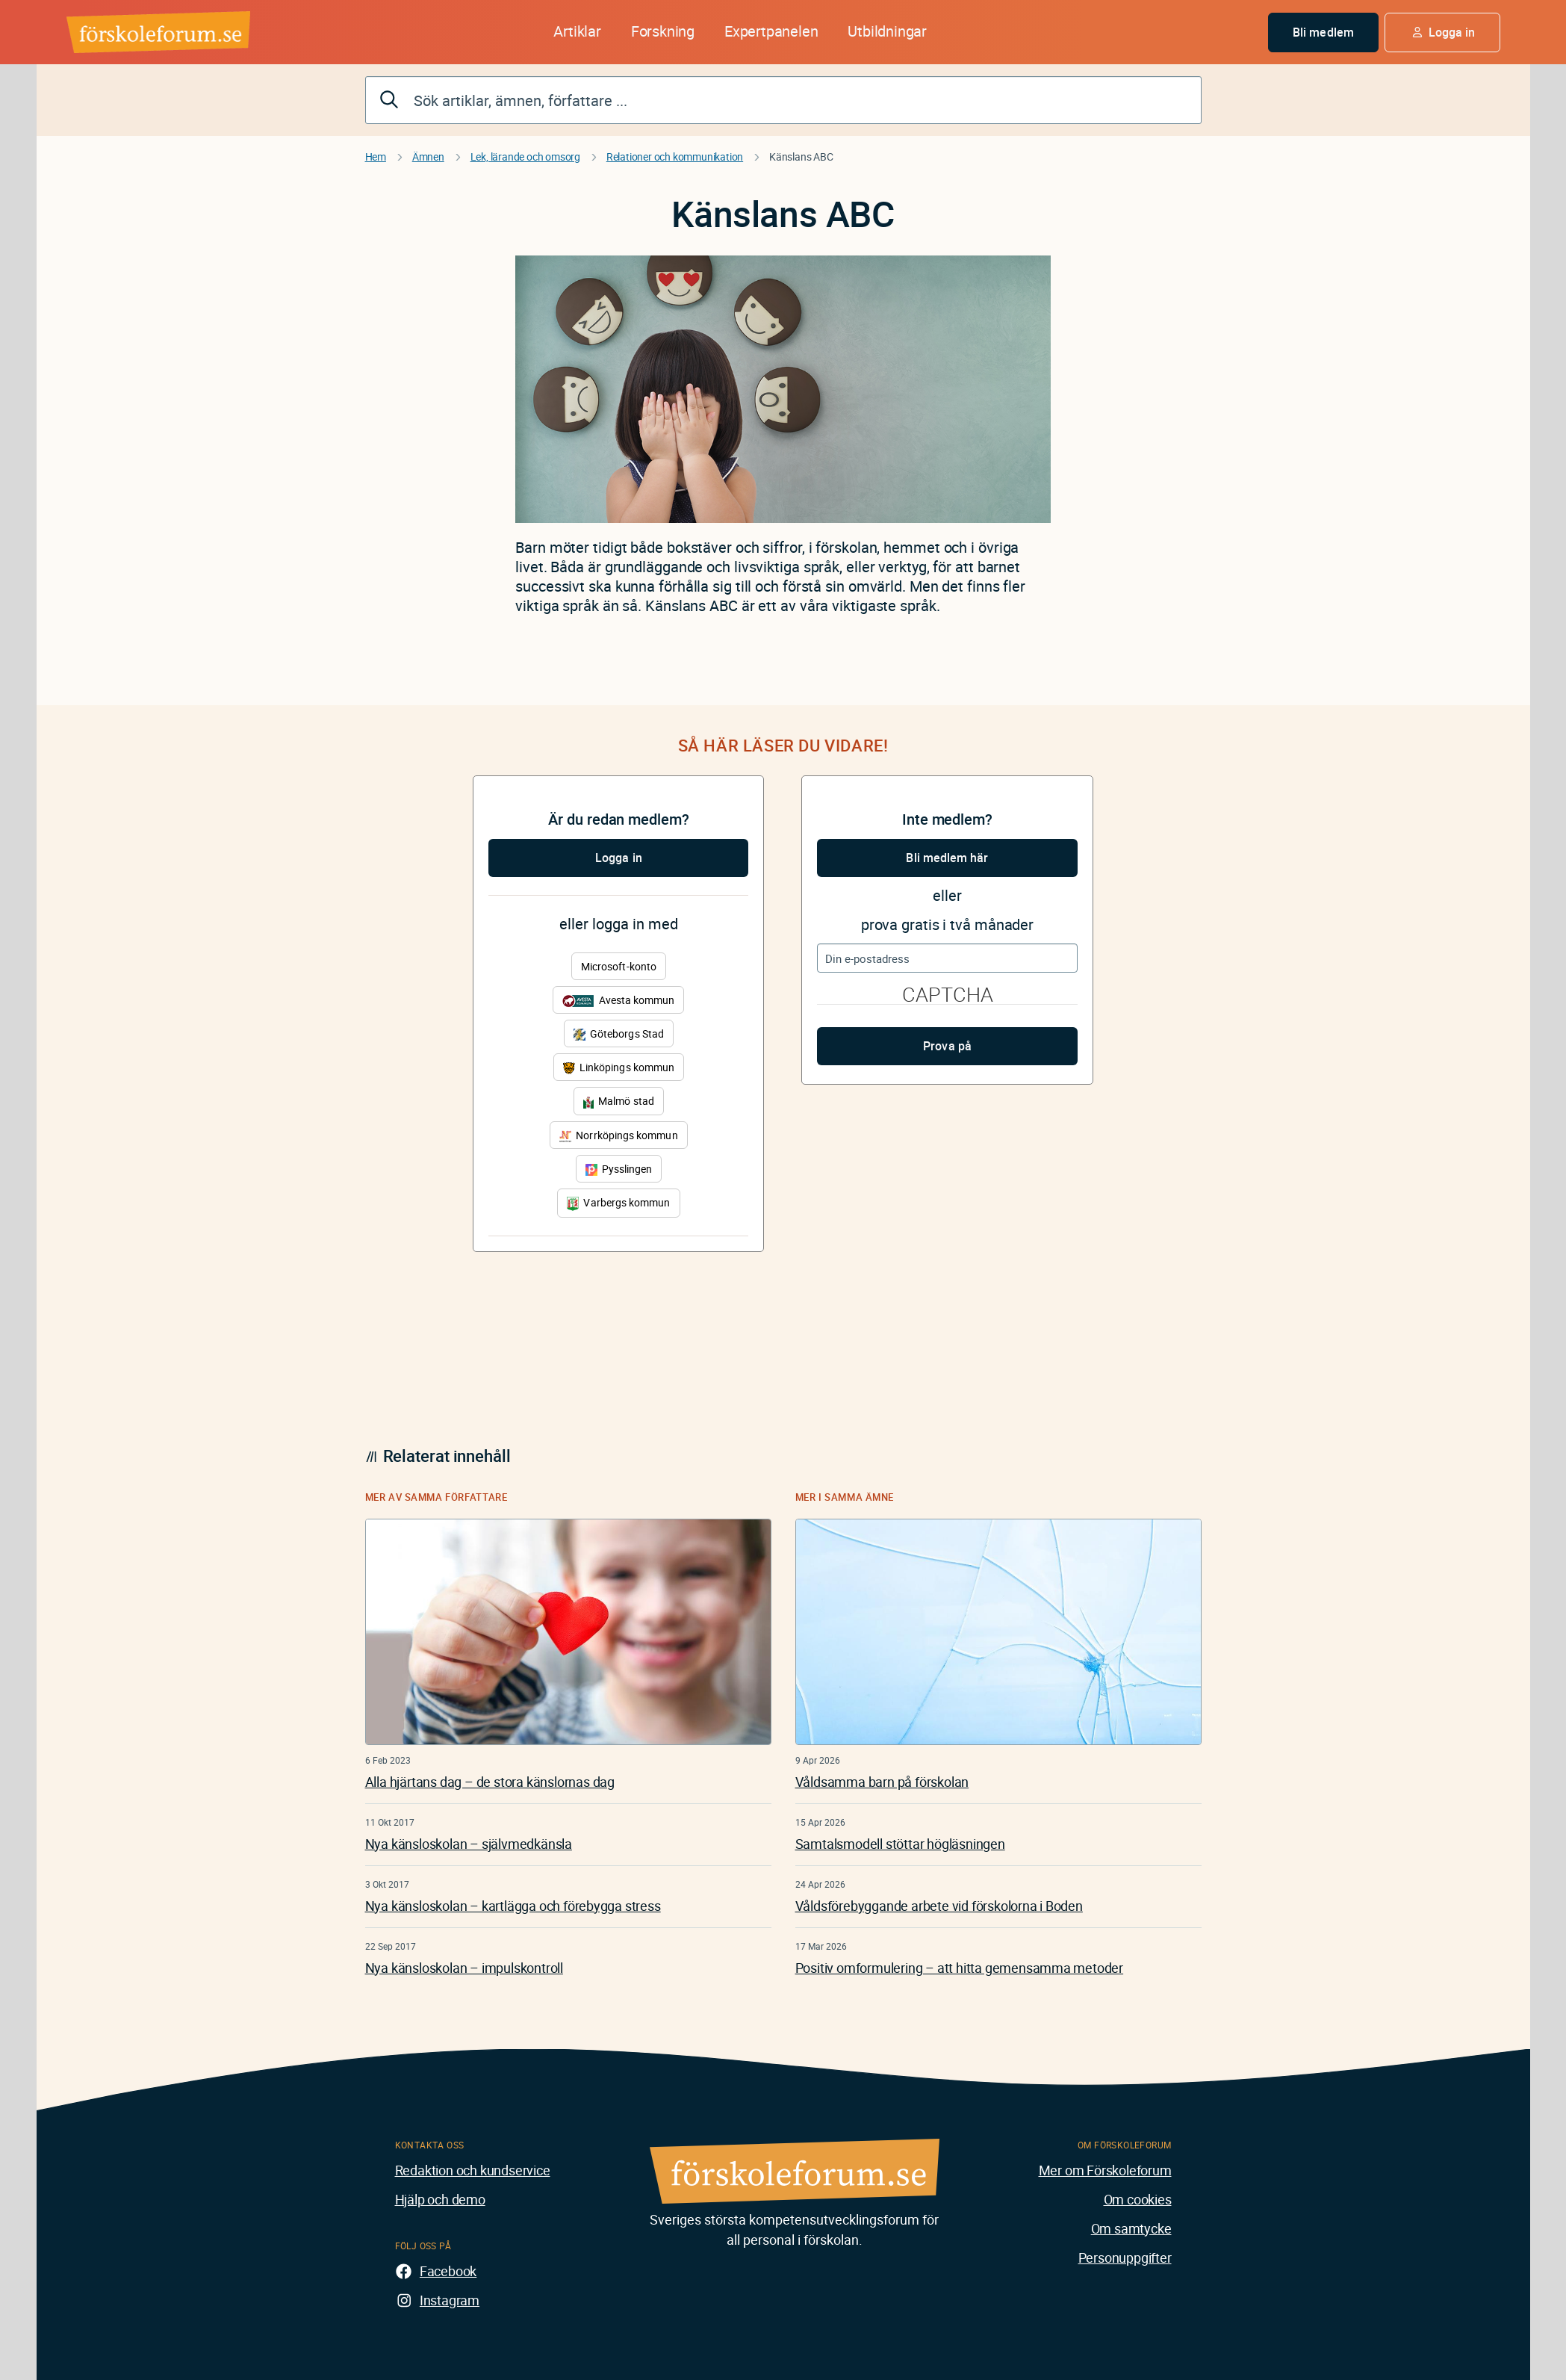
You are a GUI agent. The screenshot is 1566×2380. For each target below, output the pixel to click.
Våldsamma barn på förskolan (882, 1782)
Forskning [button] (663, 31)
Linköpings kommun (618, 1067)
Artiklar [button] (576, 31)
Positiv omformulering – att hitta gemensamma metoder (959, 1968)
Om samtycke (1131, 2228)
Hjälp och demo (440, 2199)
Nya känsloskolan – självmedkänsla (468, 1844)
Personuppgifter (1125, 2257)
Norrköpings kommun (618, 1135)
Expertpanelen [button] (771, 31)
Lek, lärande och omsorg (525, 156)
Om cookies (1138, 2199)
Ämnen (428, 156)
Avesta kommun (618, 1000)
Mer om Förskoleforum (1105, 2170)
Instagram (449, 2300)
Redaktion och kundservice (472, 2170)
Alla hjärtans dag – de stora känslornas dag (490, 1782)
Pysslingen (619, 1169)
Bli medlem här (947, 857)
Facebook (448, 2271)
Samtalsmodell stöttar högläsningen (900, 1844)
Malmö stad (618, 1101)
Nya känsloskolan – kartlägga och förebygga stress (513, 1906)
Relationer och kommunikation (674, 156)
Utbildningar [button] (887, 31)
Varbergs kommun (618, 1203)
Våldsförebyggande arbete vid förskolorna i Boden (939, 1906)
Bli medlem (1323, 32)
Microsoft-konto (618, 966)
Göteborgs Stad (619, 1033)
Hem (375, 156)
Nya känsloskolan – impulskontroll (464, 1968)
